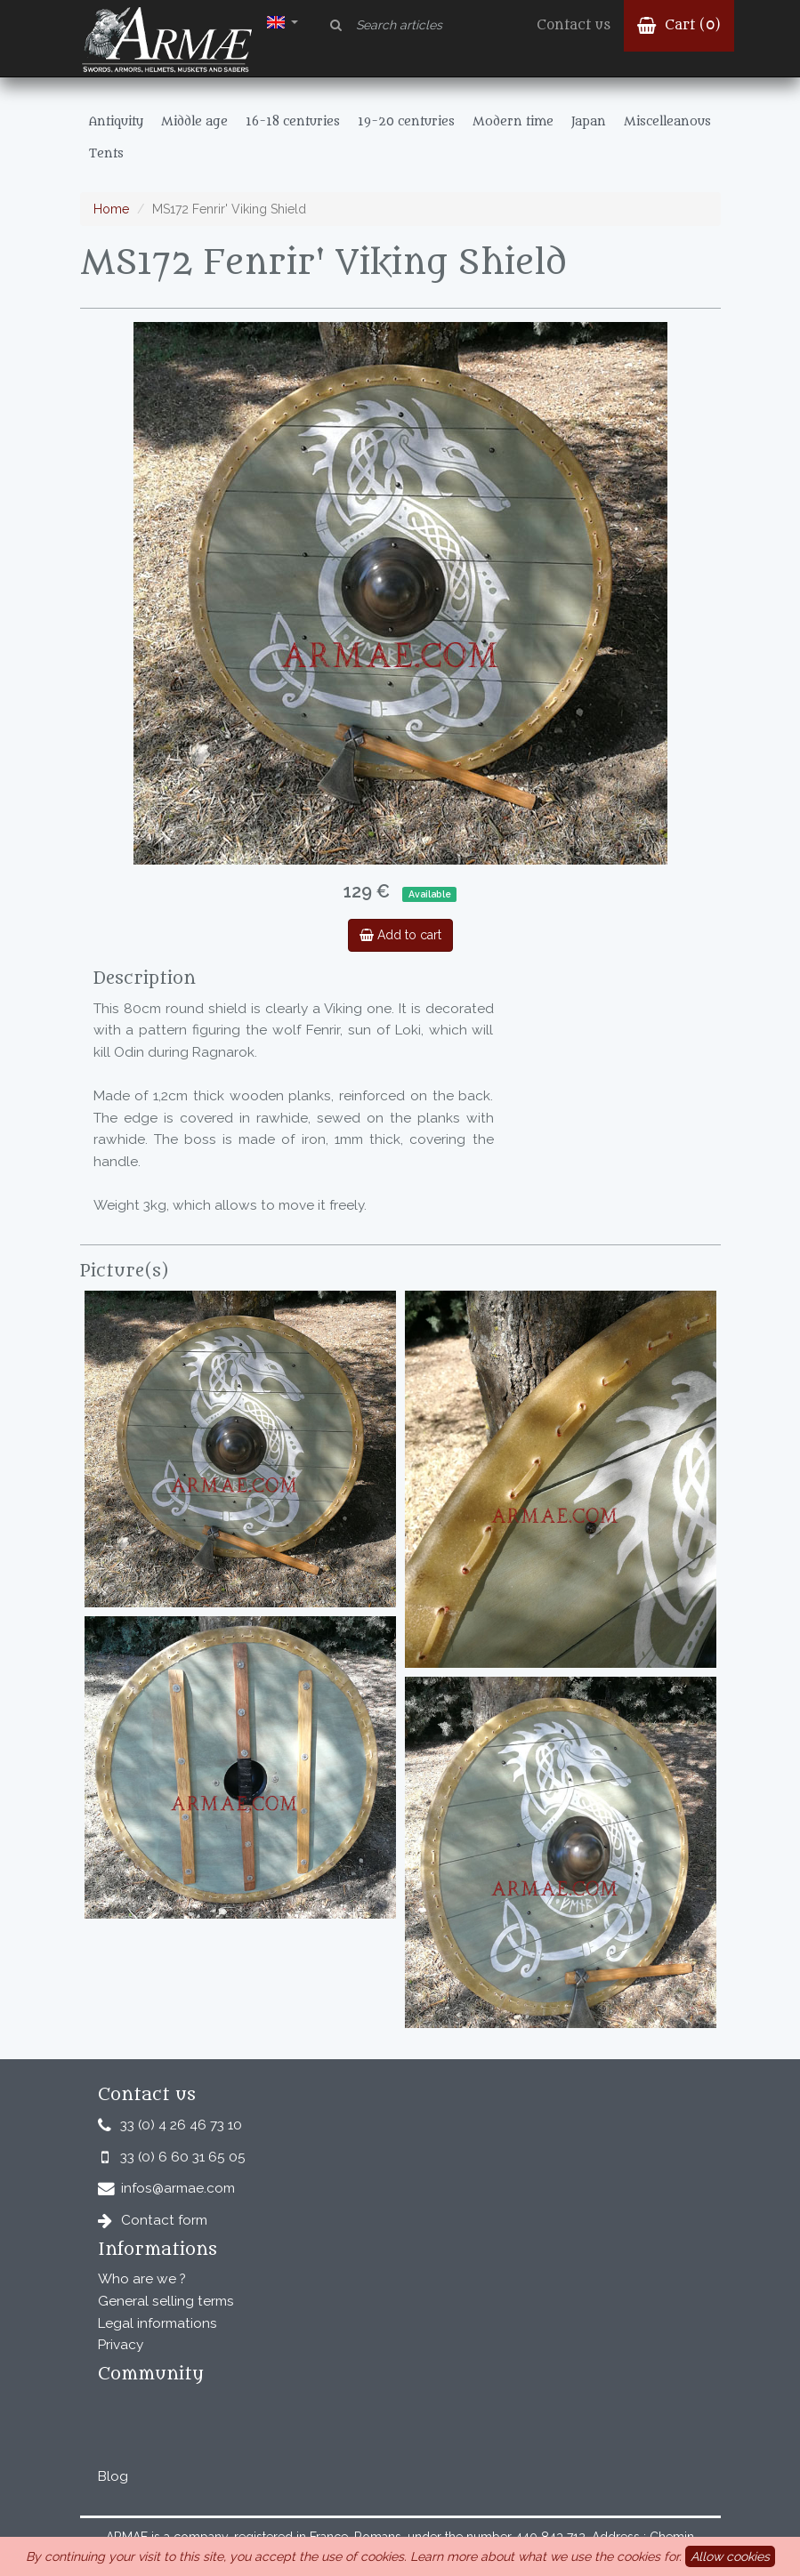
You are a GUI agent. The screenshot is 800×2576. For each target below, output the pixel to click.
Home (111, 209)
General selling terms (166, 2301)
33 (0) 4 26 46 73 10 (181, 2125)
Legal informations (157, 2323)
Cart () (679, 25)
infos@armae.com (178, 2188)
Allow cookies (730, 2556)
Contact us (573, 25)
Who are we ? (142, 2279)
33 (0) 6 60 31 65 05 (183, 2157)
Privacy (120, 2345)
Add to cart (400, 935)
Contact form (164, 2220)
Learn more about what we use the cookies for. (546, 2556)
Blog (113, 2476)
